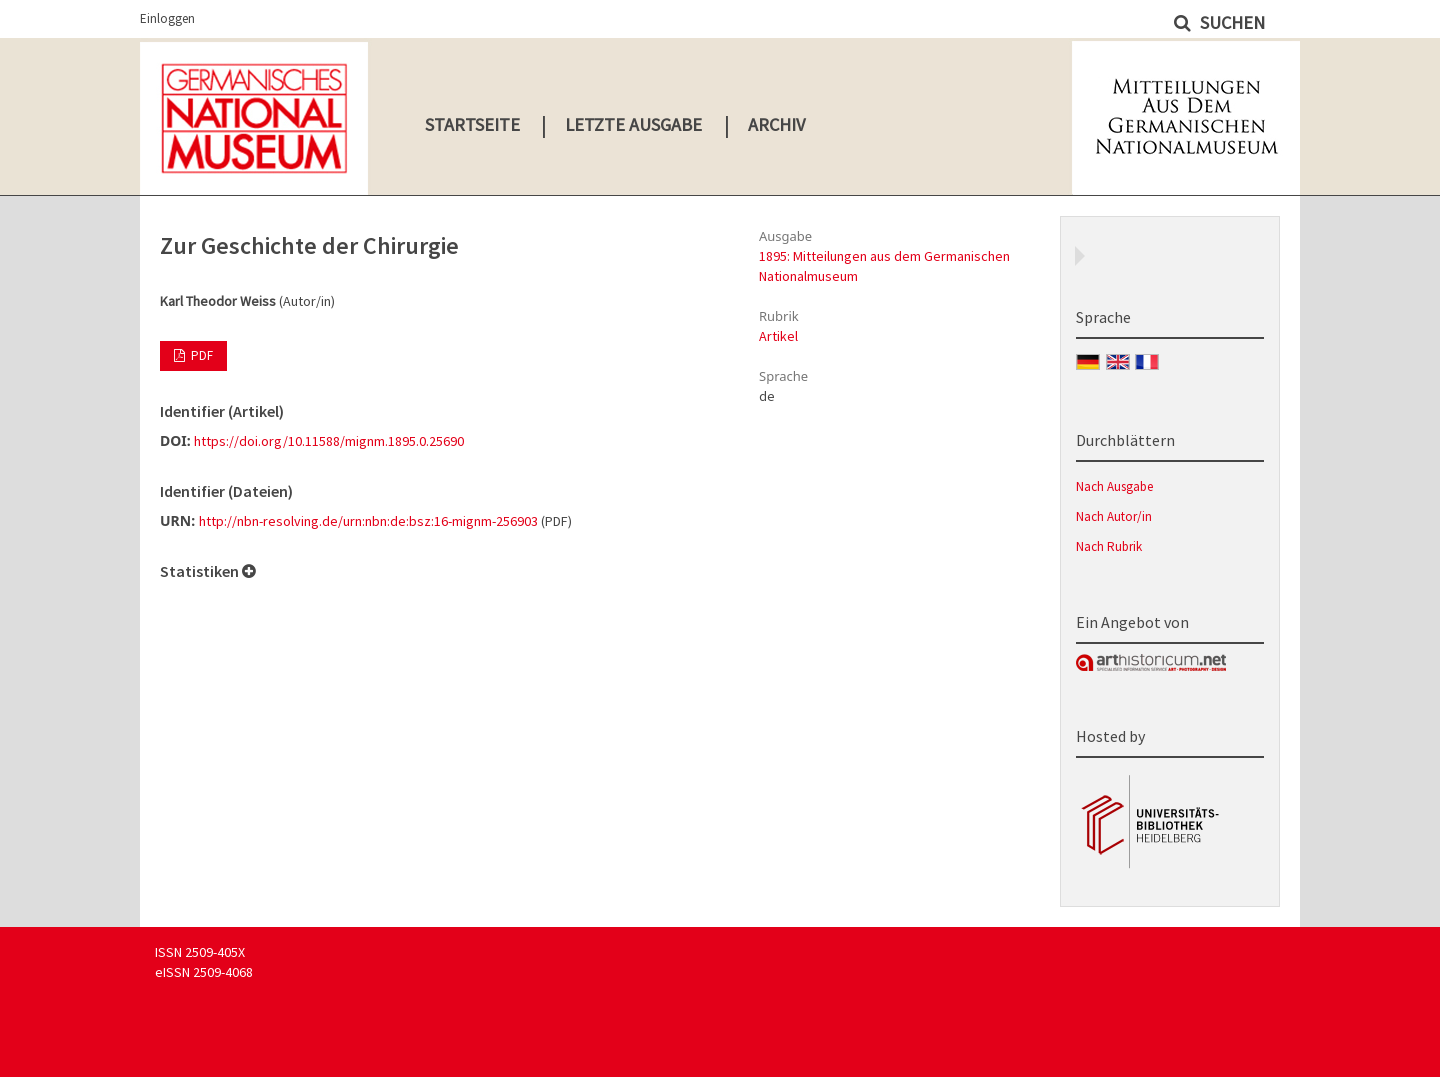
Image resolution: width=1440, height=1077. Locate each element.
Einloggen (167, 18)
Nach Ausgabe (1114, 486)
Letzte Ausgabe (633, 124)
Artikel (778, 336)
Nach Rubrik (1109, 546)
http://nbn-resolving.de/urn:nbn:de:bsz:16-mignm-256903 (368, 521)
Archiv (776, 124)
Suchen (1230, 22)
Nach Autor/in (1114, 516)
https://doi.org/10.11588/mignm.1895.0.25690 (329, 441)
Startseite (472, 124)
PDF (200, 355)
